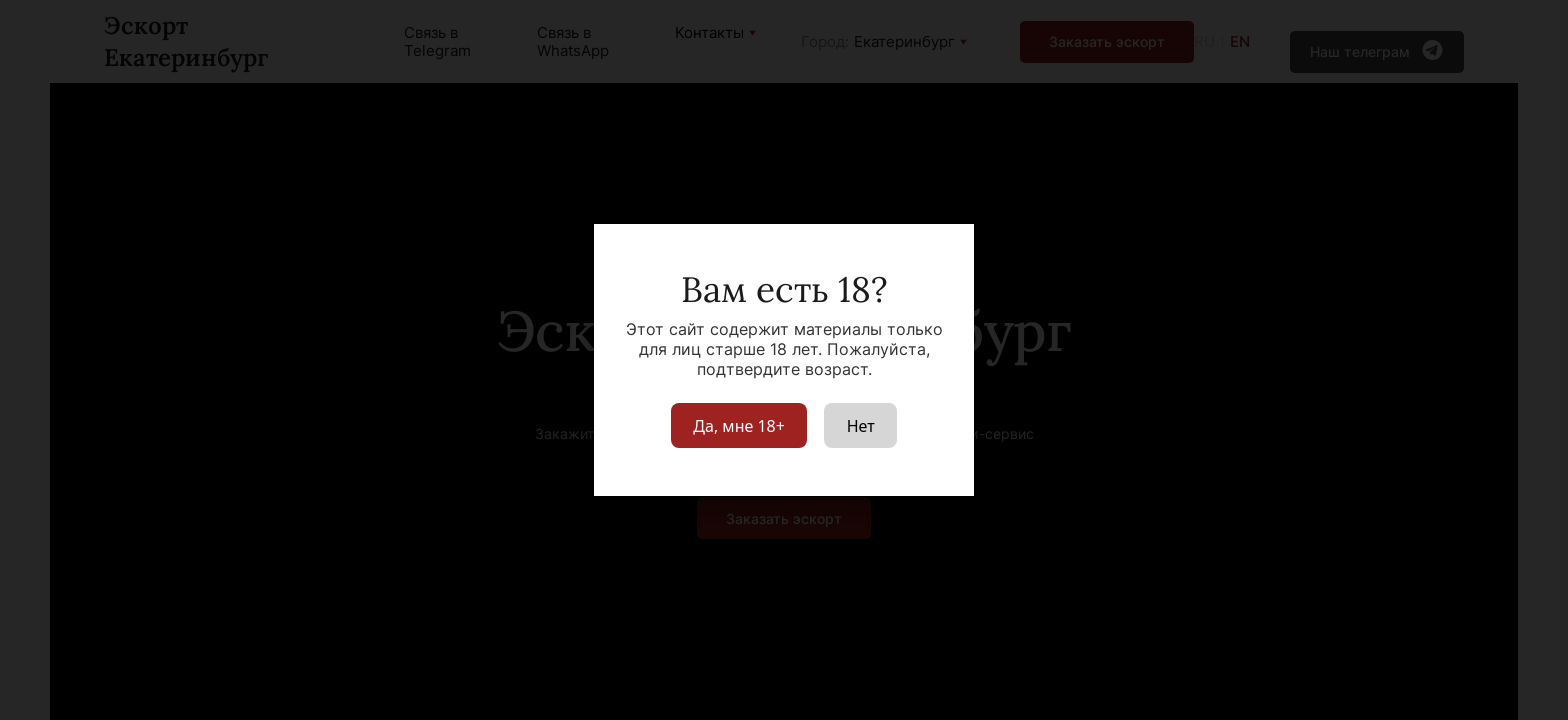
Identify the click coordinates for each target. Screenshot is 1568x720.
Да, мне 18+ (739, 426)
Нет (861, 426)
